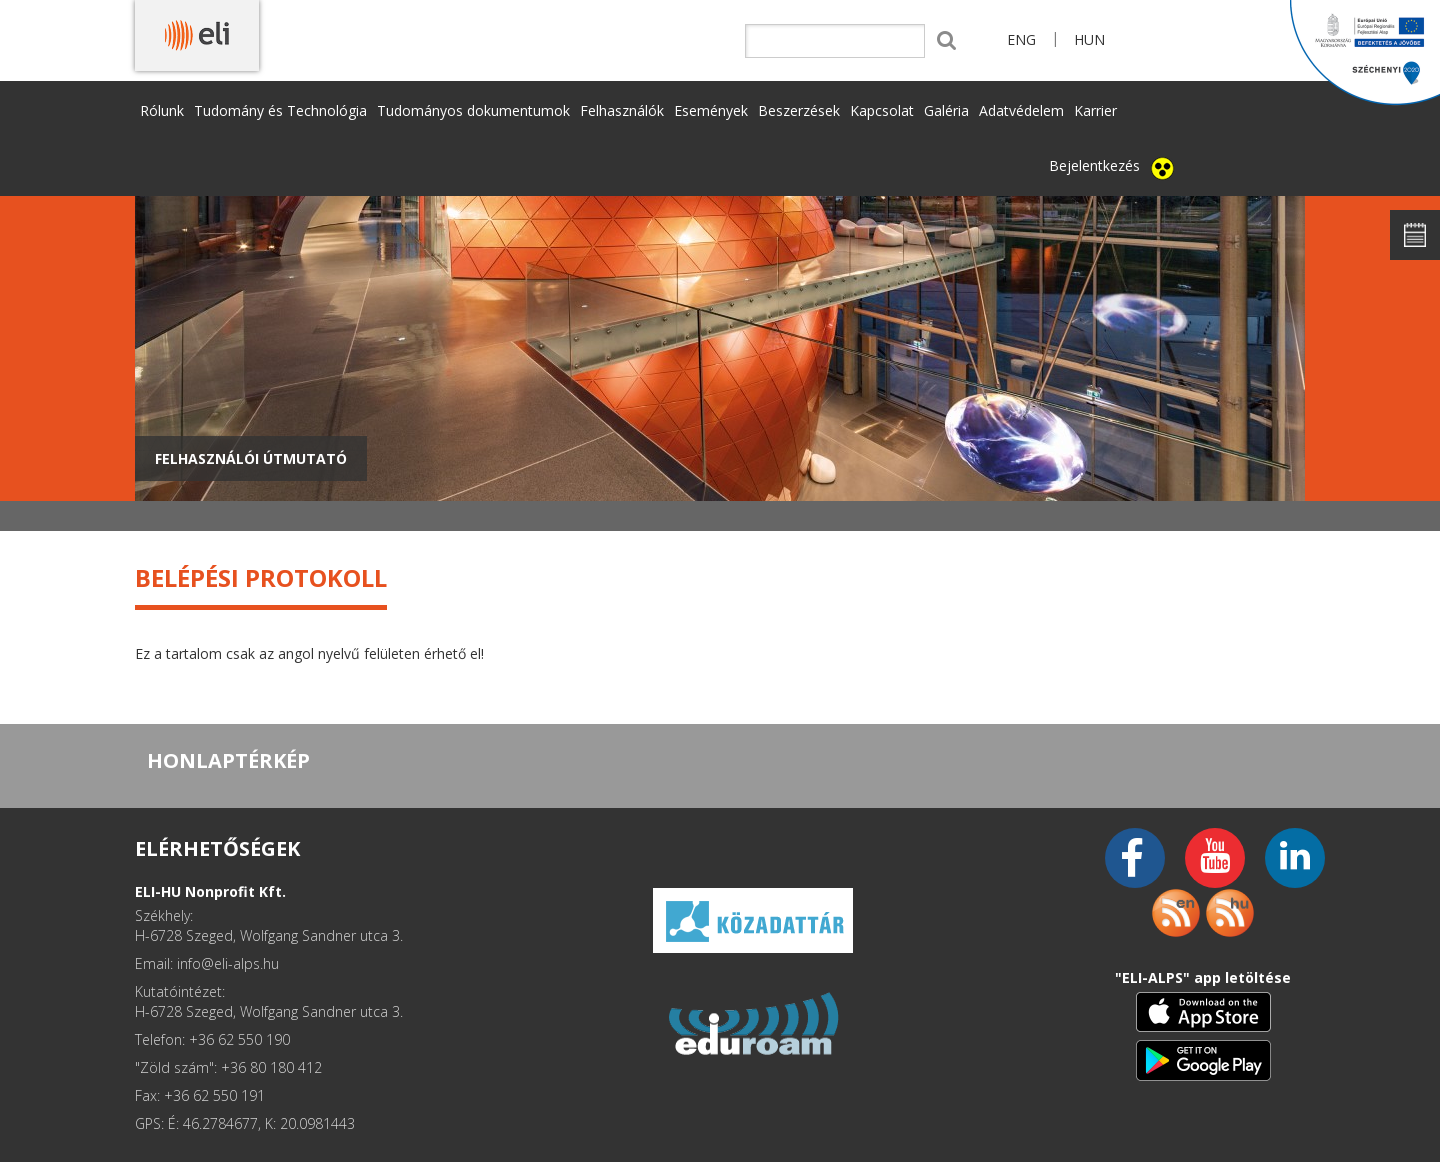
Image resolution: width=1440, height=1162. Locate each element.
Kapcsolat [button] (882, 110)
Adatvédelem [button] (1021, 110)
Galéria (946, 110)
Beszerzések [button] (799, 110)
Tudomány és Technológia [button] (280, 110)
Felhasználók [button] (622, 110)
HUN (1089, 39)
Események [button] (711, 110)
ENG (1021, 39)
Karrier (1095, 110)
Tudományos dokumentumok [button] (473, 110)
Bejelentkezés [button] (1094, 165)
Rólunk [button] (162, 110)
